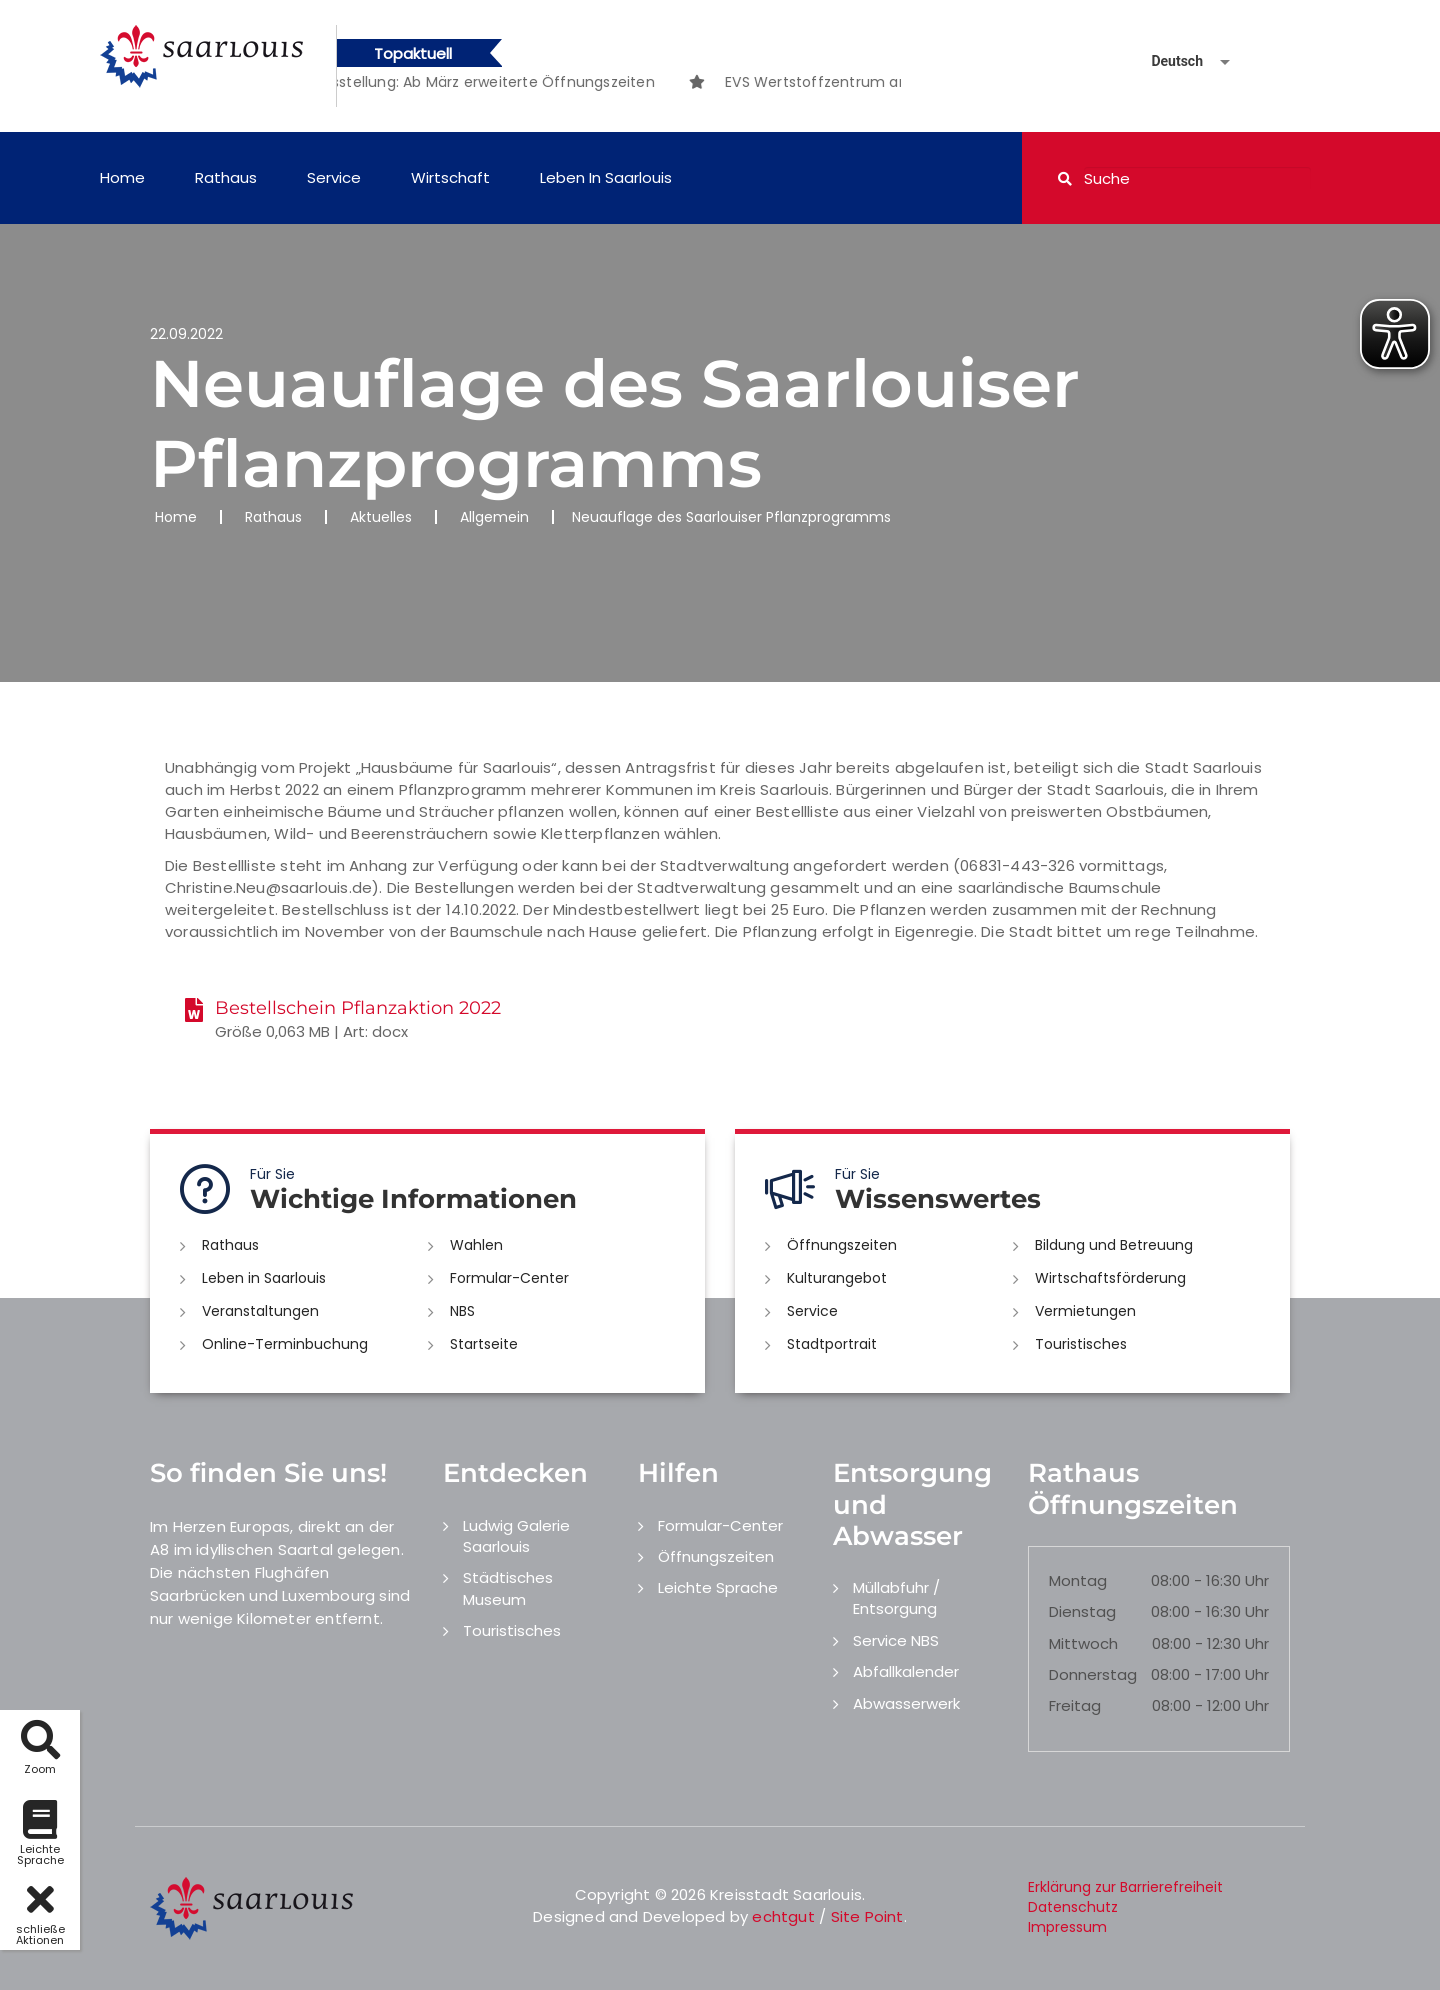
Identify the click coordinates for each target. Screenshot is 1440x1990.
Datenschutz (1073, 1907)
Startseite (484, 1344)
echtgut (783, 1916)
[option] (495, 82)
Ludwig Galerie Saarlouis (516, 1536)
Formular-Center (509, 1278)
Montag (1078, 1580)
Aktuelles (381, 517)
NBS (462, 1311)
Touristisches (1081, 1344)
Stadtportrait (832, 1344)
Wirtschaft (450, 177)
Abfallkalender (906, 1671)
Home (122, 177)
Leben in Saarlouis (606, 177)
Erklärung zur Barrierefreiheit (1125, 1887)
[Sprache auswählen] (1167, 61)
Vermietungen (1085, 1311)
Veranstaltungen (260, 1311)
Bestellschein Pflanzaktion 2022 (358, 1008)
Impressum (1067, 1927)
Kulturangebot (837, 1278)
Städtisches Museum (508, 1588)
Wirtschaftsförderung (1110, 1278)
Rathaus (226, 177)
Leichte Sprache (718, 1587)
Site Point (867, 1916)
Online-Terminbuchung (285, 1344)
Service (334, 177)
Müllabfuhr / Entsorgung (896, 1598)
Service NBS (896, 1640)
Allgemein (494, 517)
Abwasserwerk (906, 1703)
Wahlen (476, 1245)
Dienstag (1082, 1611)
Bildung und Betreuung (1114, 1245)
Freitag (1075, 1705)
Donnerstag (1093, 1674)
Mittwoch (1083, 1643)
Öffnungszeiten (842, 1245)
